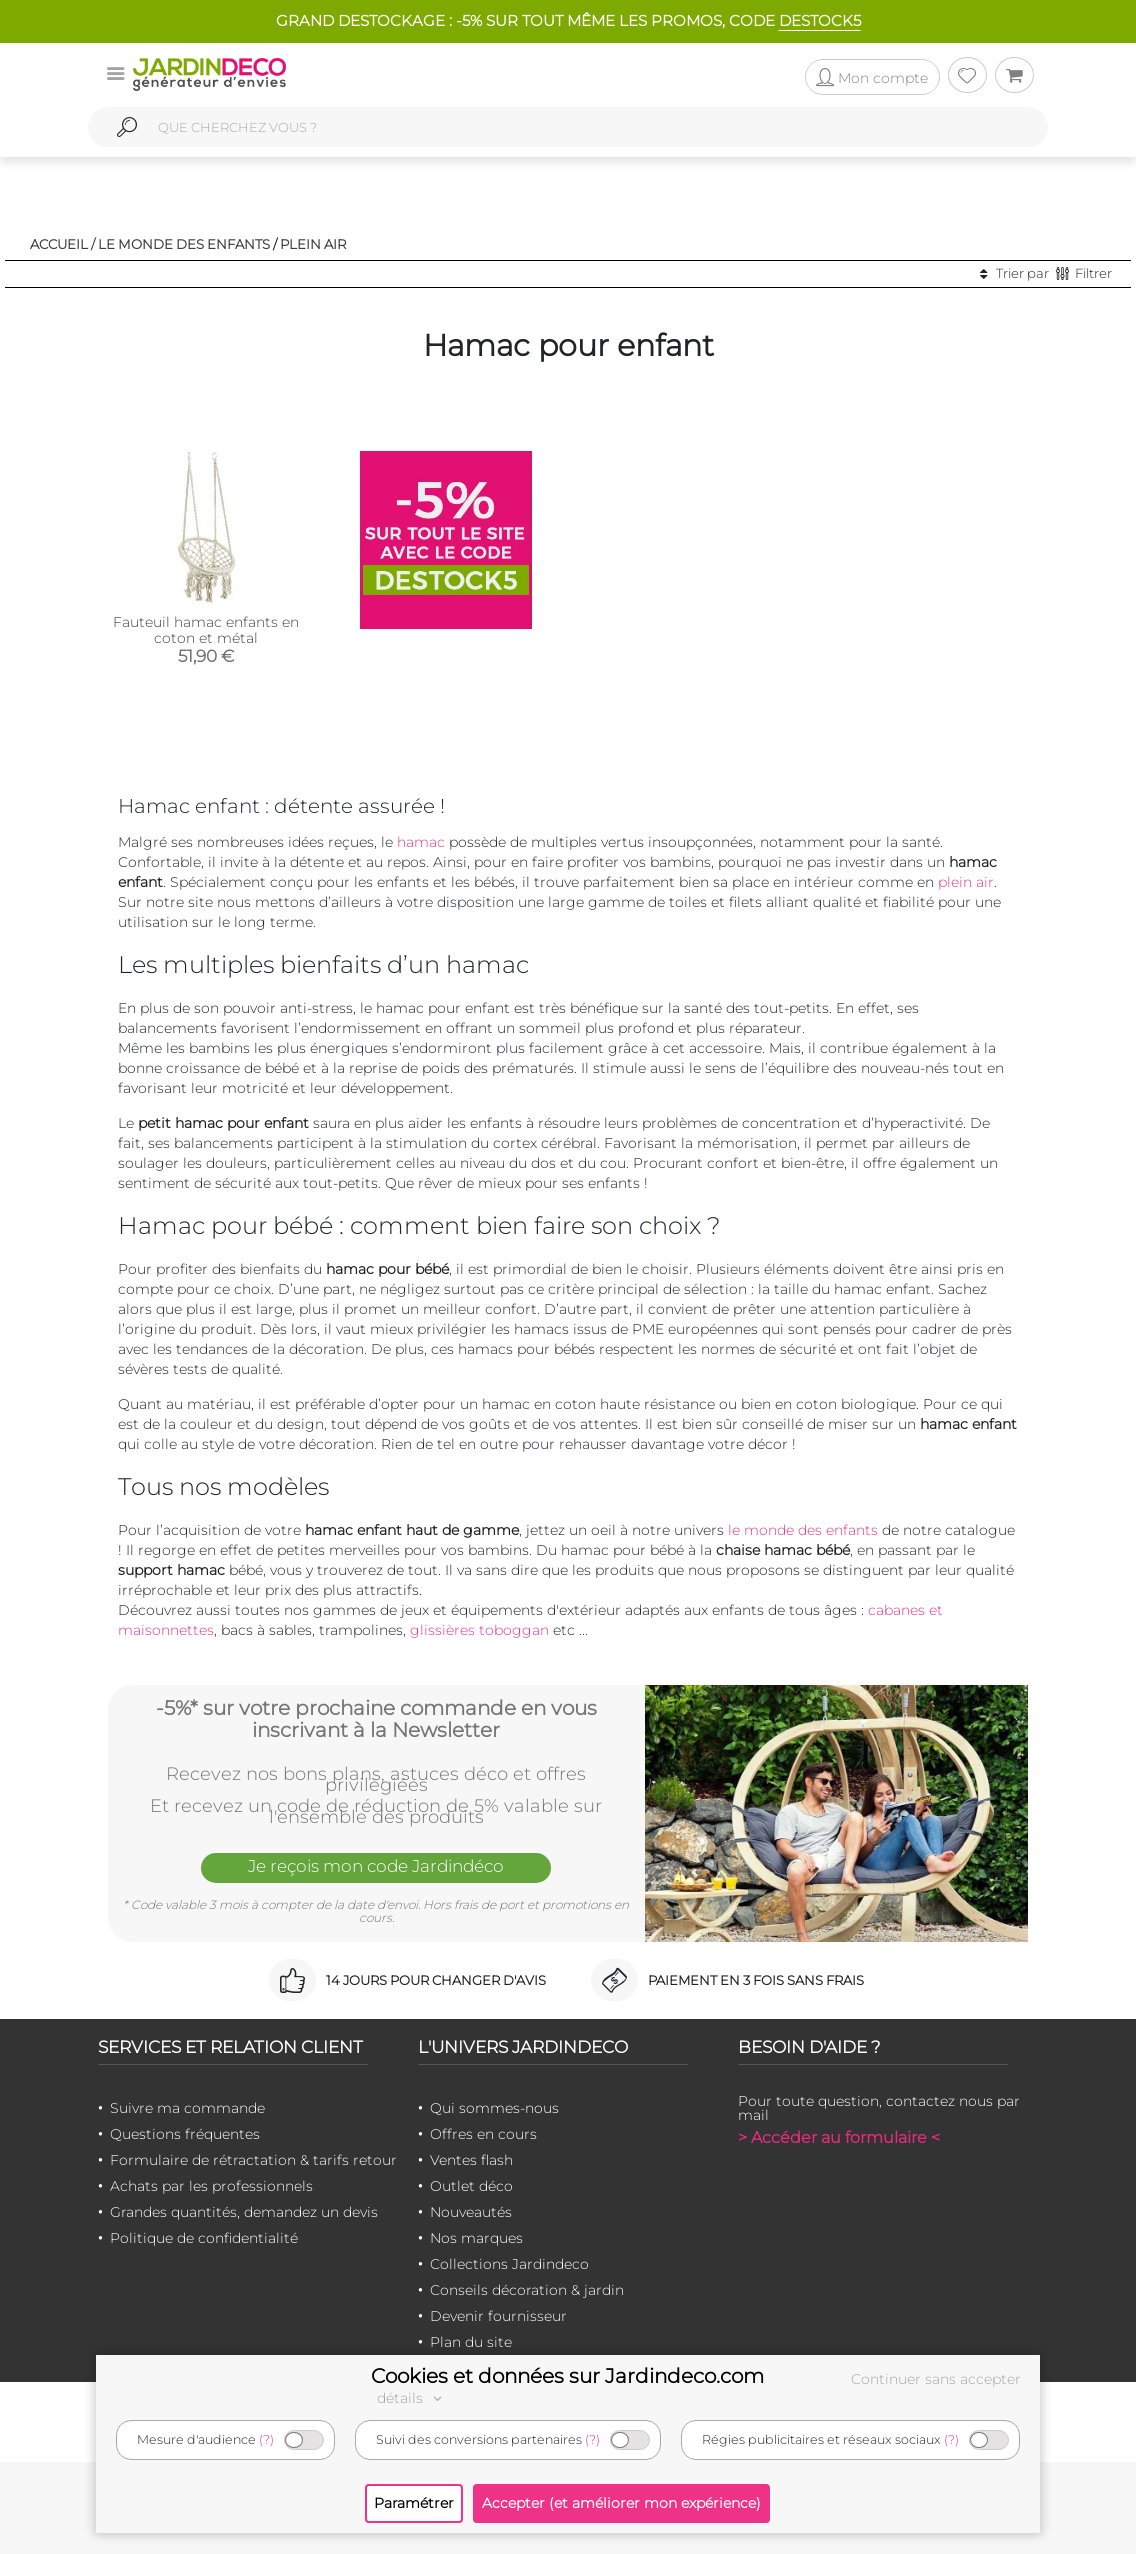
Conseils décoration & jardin (527, 2290)
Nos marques (476, 2238)
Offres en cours (483, 2134)
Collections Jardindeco (509, 2264)
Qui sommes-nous (494, 2108)
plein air (966, 882)
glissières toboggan (479, 1630)
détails (412, 2398)
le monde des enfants (803, 1530)
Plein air (313, 244)
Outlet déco (471, 2186)
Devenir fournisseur (498, 2316)
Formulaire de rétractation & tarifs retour (253, 2160)
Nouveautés (471, 2212)
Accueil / (62, 244)
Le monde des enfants (184, 244)
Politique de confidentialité (204, 2238)
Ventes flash (471, 2160)
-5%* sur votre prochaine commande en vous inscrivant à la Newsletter (376, 1719)
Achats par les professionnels (211, 2186)
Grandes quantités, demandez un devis (244, 2212)
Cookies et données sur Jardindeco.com (567, 2376)
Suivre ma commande (187, 2108)
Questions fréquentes (185, 2134)
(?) (266, 2439)
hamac (421, 842)
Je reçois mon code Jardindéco (376, 1866)
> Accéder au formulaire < (839, 2137)
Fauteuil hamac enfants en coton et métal (206, 630)
